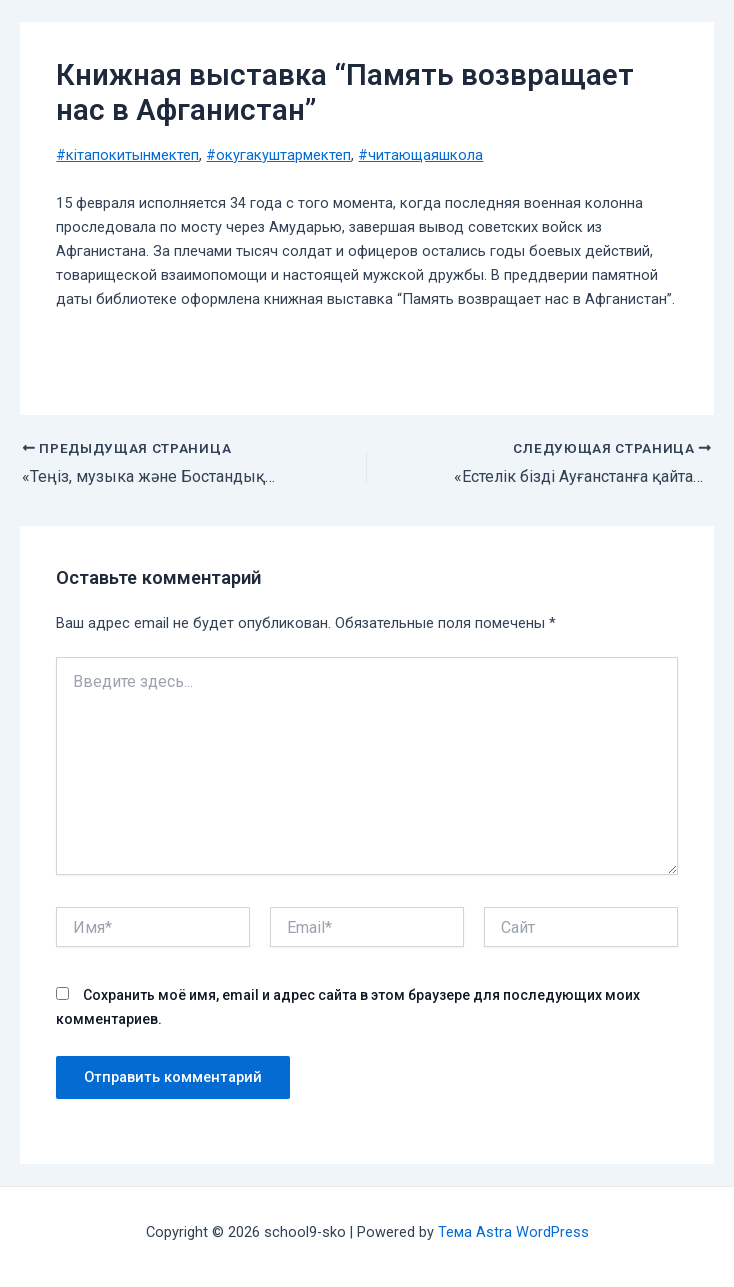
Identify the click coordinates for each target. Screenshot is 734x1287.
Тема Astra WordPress (513, 1232)
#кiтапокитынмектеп (127, 155)
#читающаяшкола (420, 155)
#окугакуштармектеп (278, 155)
